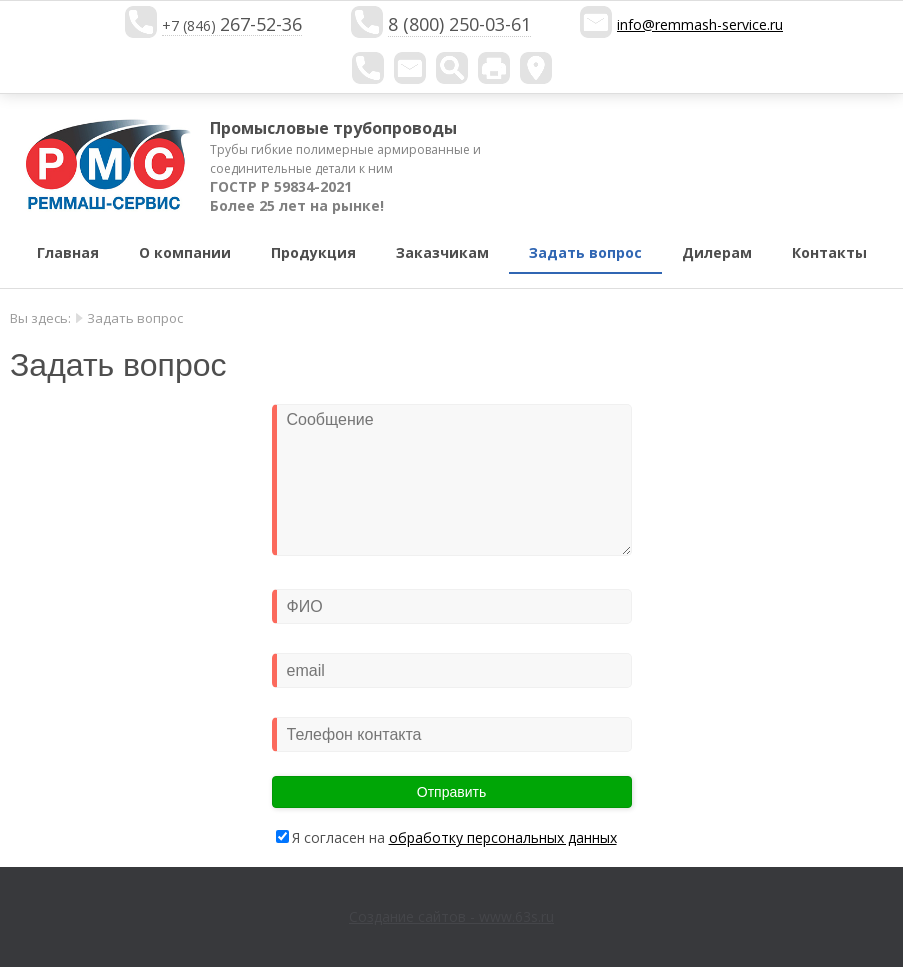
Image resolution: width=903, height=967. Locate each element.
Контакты (829, 252)
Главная (68, 252)
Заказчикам (442, 252)
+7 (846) (232, 26)
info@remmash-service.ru (700, 24)
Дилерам (717, 252)
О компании (185, 252)
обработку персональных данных (503, 837)
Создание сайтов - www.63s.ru (451, 916)
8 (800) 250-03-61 (459, 24)
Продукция (313, 252)
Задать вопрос (585, 252)
